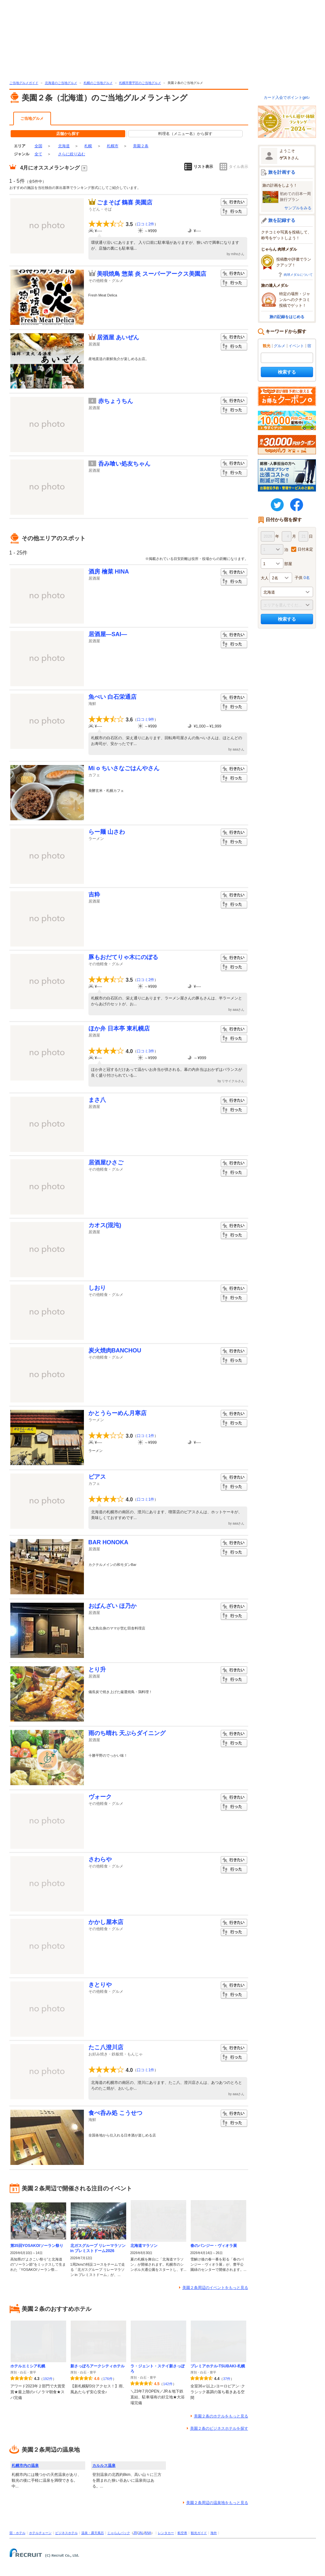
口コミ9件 (146, 719)
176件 (107, 2379)
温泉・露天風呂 (92, 2533)
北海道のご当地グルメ (61, 83)
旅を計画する (281, 172)
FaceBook (296, 504)
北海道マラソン (143, 2245)
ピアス (97, 1477)
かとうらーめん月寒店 (117, 1413)
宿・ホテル (17, 2533)
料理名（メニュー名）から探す (185, 133)
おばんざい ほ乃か (112, 1606)
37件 (226, 2379)
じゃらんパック (118, 2533)
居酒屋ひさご (105, 1162)
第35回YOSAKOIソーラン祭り (37, 2245)
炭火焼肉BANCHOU (114, 1350)
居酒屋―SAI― (107, 634)
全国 (38, 146)
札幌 (88, 146)
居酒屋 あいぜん (118, 337)
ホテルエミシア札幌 (27, 2366)
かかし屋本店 (105, 1922)
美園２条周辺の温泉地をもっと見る (217, 2502)
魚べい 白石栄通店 (112, 697)
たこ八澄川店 (105, 2047)
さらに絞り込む (71, 154)
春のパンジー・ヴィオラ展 (213, 2245)
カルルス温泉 (104, 2465)
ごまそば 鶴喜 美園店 (124, 202)
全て (38, 154)
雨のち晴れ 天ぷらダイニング (127, 1733)
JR (135, 2533)
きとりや (100, 1984)
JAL (141, 2533)
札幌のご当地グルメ (98, 83)
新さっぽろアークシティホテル (97, 2366)
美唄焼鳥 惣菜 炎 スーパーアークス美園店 (151, 274)
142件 (167, 2384)
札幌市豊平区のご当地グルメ (140, 83)
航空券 (182, 2533)
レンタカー (166, 2533)
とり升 (97, 1669)
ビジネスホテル (66, 2533)
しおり (97, 1288)
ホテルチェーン (40, 2533)
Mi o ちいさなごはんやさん (124, 768)
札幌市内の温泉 (25, 2465)
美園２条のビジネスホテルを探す (219, 2428)
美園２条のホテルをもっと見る (221, 2416)
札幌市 (112, 146)
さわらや (100, 1859)
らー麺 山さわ (106, 832)
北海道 (64, 146)
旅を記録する (281, 220)
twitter (277, 504)
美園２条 (140, 146)
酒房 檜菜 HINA (108, 571)
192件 (47, 2379)
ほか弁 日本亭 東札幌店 (119, 1028)
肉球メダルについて (298, 274)
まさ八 (97, 1100)
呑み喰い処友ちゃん (124, 463)
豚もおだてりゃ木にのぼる (123, 957)
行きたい (234, 202)
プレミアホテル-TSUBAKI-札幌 (217, 2366)
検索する (287, 372)
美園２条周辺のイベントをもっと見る (215, 2287)
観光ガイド (199, 2533)
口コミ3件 (146, 1051)
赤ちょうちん (115, 401)
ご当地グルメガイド (23, 83)
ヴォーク (100, 1797)
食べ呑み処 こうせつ (115, 2113)
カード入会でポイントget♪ (287, 97)
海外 (213, 2533)
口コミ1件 (146, 1435)
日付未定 (305, 549)
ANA (148, 2533)
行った (234, 212)
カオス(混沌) (104, 1225)
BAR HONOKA (108, 1542)
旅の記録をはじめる (286, 317)
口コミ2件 (146, 224)
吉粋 (94, 894)
